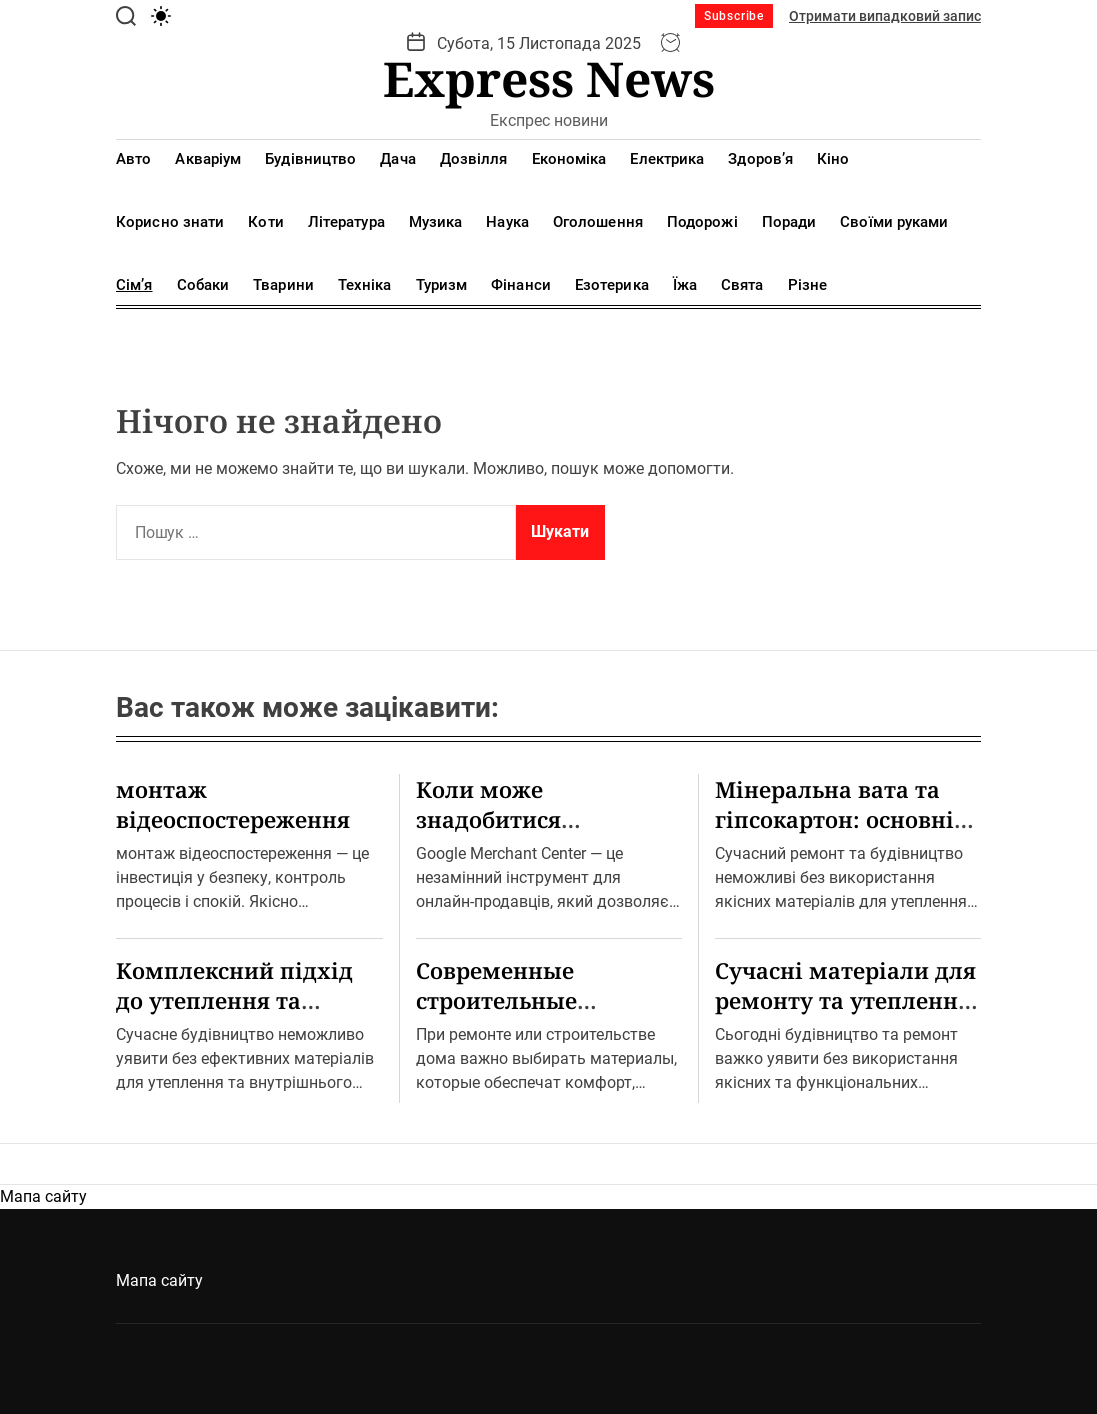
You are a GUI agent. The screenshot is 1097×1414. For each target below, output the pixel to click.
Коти (265, 222)
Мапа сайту (43, 1196)
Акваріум (208, 159)
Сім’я (134, 285)
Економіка (569, 159)
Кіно (833, 159)
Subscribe (734, 16)
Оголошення (598, 222)
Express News (549, 79)
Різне (808, 285)
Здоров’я (760, 159)
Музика (436, 222)
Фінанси (521, 285)
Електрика (667, 159)
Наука (507, 222)
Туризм (442, 285)
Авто (133, 159)
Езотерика (612, 285)
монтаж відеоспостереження (233, 804)
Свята (742, 285)
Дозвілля (474, 159)
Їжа (685, 285)
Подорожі (702, 222)
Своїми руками (894, 222)
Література (346, 222)
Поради (789, 222)
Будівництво (310, 159)
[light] (161, 16)
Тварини (283, 285)
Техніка (365, 285)
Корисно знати (170, 222)
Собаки (203, 285)
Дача (397, 159)
